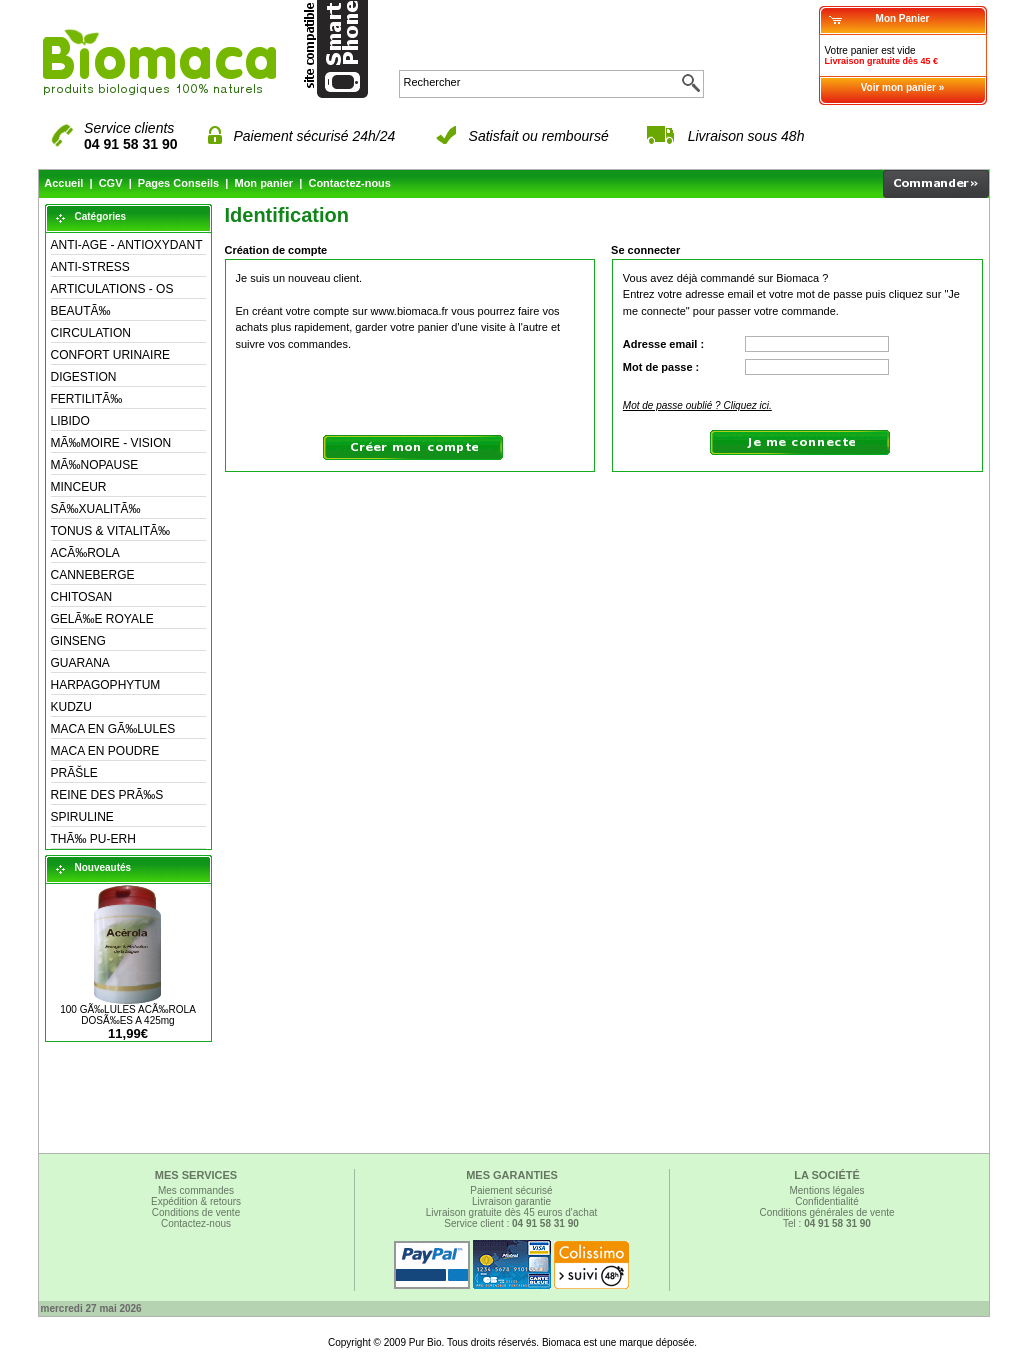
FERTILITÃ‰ (87, 399)
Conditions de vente (196, 1212)
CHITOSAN (82, 597)
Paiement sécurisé (511, 1190)
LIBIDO (70, 421)
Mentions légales (826, 1190)
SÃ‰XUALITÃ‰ (96, 509)
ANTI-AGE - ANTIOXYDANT (127, 245)
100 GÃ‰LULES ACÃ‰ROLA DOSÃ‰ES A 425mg (128, 1015)
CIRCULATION (91, 333)
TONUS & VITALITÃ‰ (111, 531)
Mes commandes (196, 1190)
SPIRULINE (82, 817)
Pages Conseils (178, 183)
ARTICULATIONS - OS (112, 289)
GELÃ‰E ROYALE (102, 619)
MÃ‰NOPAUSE (95, 465)
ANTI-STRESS (90, 267)
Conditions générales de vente (826, 1212)
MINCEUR (79, 487)
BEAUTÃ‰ (81, 311)
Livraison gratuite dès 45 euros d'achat (511, 1212)
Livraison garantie (511, 1201)
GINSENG (78, 641)
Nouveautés (103, 867)
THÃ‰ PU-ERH (93, 839)
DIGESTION (84, 377)
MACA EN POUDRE (105, 751)
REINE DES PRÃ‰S (107, 795)
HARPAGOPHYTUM (106, 685)
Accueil (63, 183)
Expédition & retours (196, 1201)
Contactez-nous (349, 183)
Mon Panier (903, 18)
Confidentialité (826, 1201)
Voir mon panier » (903, 87)
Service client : (511, 1223)
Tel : (827, 1223)
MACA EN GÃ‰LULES (113, 729)
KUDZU (71, 707)
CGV (111, 183)
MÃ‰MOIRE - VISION (111, 443)
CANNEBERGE (93, 575)
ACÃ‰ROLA (85, 553)
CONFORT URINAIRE (111, 355)
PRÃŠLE (74, 773)
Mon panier (263, 183)
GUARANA (80, 663)
